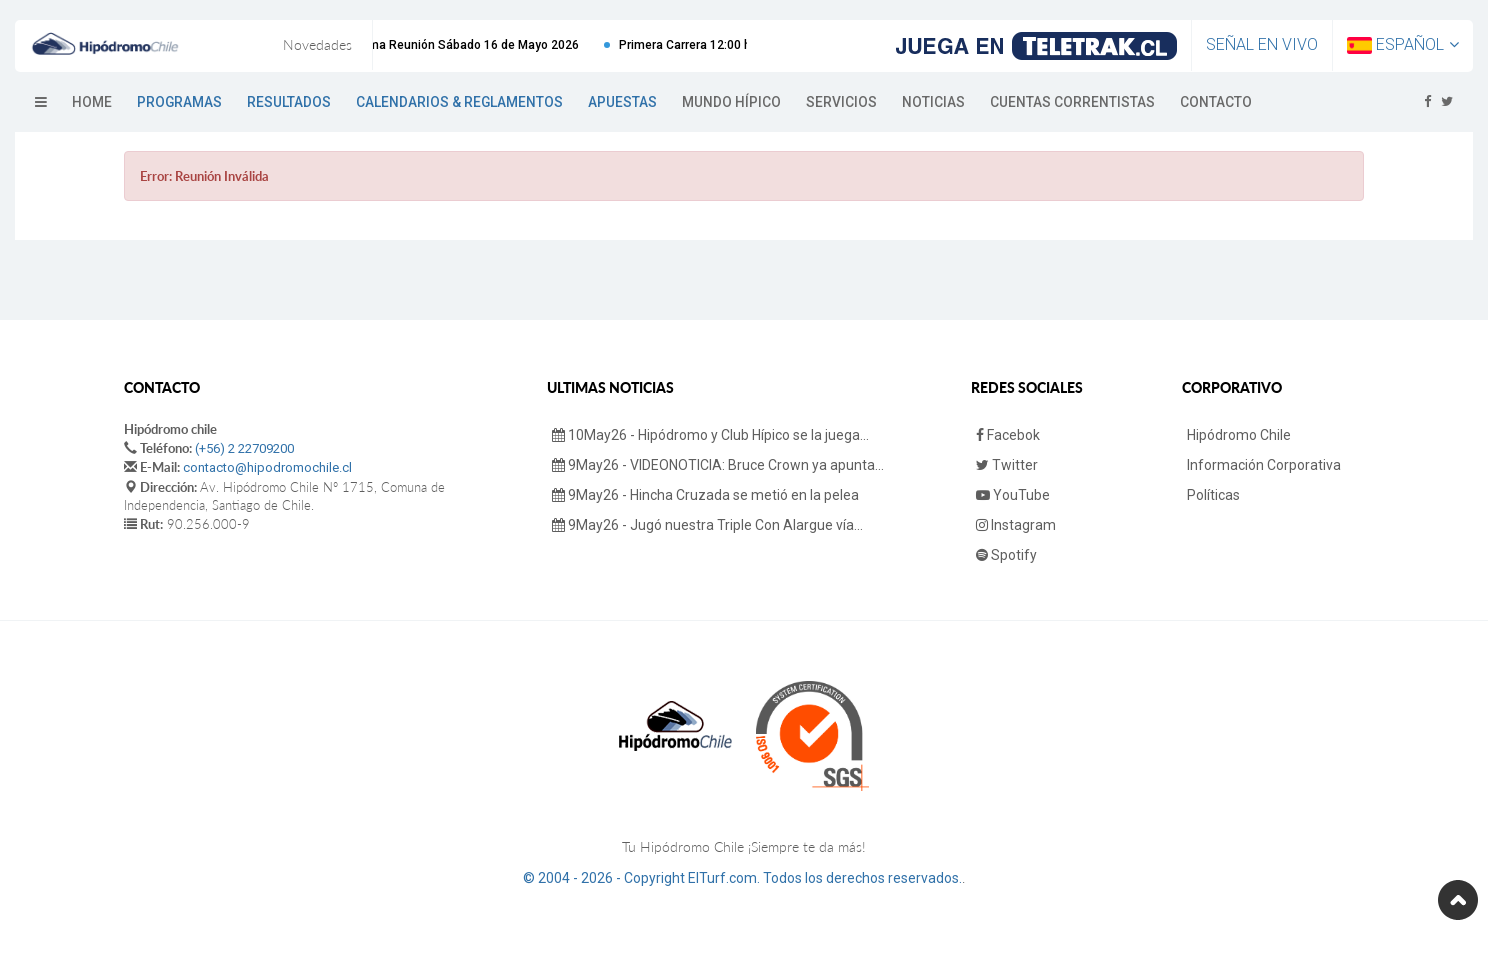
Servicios (841, 102)
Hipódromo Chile (1239, 435)
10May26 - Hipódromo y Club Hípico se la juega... (710, 435)
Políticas (1213, 495)
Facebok (1008, 435)
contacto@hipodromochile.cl (267, 467)
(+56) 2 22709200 (244, 448)
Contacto (1216, 102)
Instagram (1016, 525)
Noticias (933, 102)
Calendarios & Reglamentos (459, 102)
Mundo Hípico (731, 102)
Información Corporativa (1264, 465)
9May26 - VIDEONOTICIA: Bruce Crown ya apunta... (718, 465)
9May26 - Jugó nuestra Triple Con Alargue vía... (707, 525)
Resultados (289, 102)
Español (1403, 44)
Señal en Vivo (1262, 44)
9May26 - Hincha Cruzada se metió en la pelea (705, 495)
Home (92, 102)
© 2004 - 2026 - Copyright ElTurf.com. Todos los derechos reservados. (742, 878)
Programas (179, 102)
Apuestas (622, 102)
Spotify (1006, 555)
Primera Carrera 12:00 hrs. (704, 45)
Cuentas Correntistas (1072, 102)
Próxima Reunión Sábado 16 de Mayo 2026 (471, 45)
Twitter (1007, 465)
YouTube (1013, 495)
